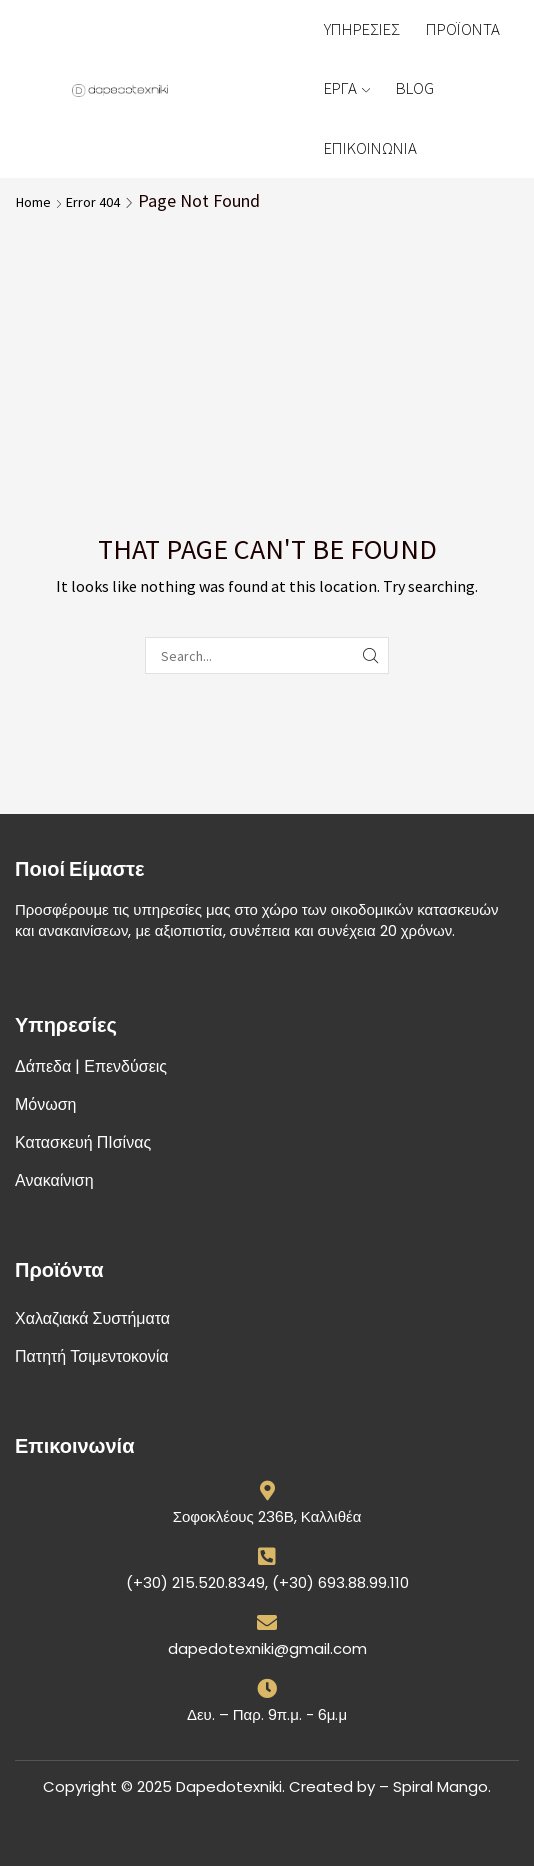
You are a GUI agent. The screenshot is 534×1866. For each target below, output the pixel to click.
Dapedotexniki (229, 1786)
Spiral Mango (440, 1786)
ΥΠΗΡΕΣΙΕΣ (362, 29)
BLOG (415, 88)
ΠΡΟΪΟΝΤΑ (463, 29)
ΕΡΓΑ (347, 88)
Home (33, 202)
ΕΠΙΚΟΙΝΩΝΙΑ (370, 148)
